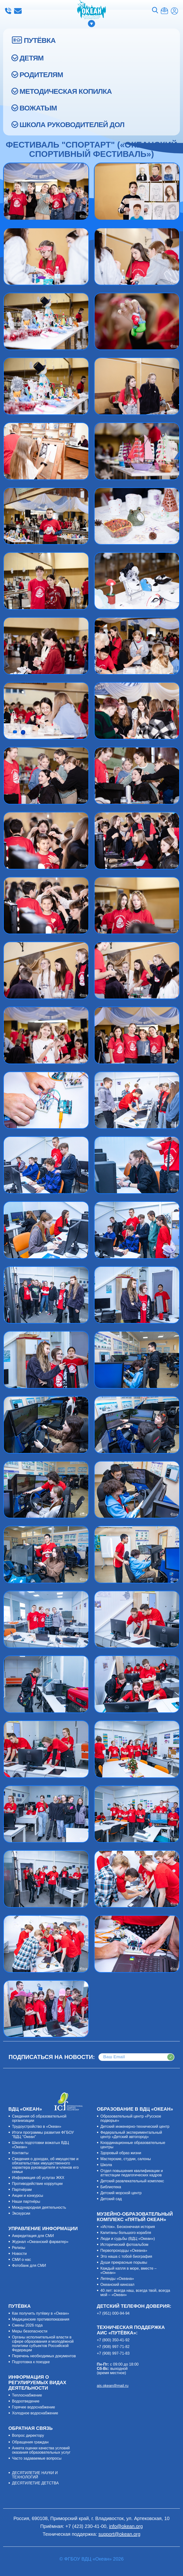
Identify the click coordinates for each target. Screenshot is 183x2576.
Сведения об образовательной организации (39, 2118)
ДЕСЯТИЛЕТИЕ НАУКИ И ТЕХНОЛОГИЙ (35, 2475)
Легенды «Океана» (117, 2279)
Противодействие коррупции (37, 2184)
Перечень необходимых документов (44, 2356)
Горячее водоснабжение (33, 2407)
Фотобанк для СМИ (29, 2265)
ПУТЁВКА (40, 40)
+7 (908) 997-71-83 (113, 2353)
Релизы (18, 2248)
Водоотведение (25, 2401)
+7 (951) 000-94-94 (113, 2313)
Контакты (20, 2153)
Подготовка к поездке (31, 2362)
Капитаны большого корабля (125, 2233)
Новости (19, 2254)
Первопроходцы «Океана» (123, 2250)
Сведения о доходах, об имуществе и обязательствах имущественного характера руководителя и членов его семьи (45, 2165)
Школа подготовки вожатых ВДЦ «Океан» (40, 2145)
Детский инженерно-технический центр (134, 2126)
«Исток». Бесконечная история (127, 2227)
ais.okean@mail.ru (112, 2386)
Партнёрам (22, 2190)
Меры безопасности (29, 2331)
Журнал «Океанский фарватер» (40, 2242)
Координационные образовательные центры (132, 2145)
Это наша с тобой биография (126, 2256)
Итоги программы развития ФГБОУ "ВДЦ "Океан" (43, 2134)
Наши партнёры (26, 2201)
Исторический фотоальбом (124, 2245)
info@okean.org (18, 11)
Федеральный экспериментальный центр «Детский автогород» (131, 2134)
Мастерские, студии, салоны (125, 2159)
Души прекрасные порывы (123, 2262)
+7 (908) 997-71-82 (113, 2347)
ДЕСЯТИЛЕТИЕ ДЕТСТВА (35, 2483)
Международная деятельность (39, 2207)
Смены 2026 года (27, 2325)
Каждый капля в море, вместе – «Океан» (128, 2270)
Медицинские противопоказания (40, 2319)
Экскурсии (21, 2213)
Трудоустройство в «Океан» (36, 2126)
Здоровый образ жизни (120, 2153)
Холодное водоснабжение (35, 2413)
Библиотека (110, 2187)
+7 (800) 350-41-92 (113, 2340)
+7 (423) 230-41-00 (8, 11)
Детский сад (111, 2199)
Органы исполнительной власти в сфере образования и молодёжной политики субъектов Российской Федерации (43, 2343)
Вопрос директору (28, 2435)
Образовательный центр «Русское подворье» (130, 2118)
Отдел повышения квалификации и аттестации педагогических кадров (131, 2173)
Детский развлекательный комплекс (132, 2181)
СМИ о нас (21, 2260)
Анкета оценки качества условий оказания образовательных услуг (41, 2450)
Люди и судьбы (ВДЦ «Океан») (127, 2239)
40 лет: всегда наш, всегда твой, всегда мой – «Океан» (135, 2292)
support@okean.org (119, 2534)
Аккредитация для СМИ (33, 2236)
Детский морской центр (121, 2193)
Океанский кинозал (117, 2285)
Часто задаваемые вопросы (36, 2458)
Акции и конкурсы (27, 2195)
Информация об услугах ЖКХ (38, 2178)
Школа (106, 2165)
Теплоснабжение (27, 2395)
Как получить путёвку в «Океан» (40, 2313)
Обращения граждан (30, 2442)
